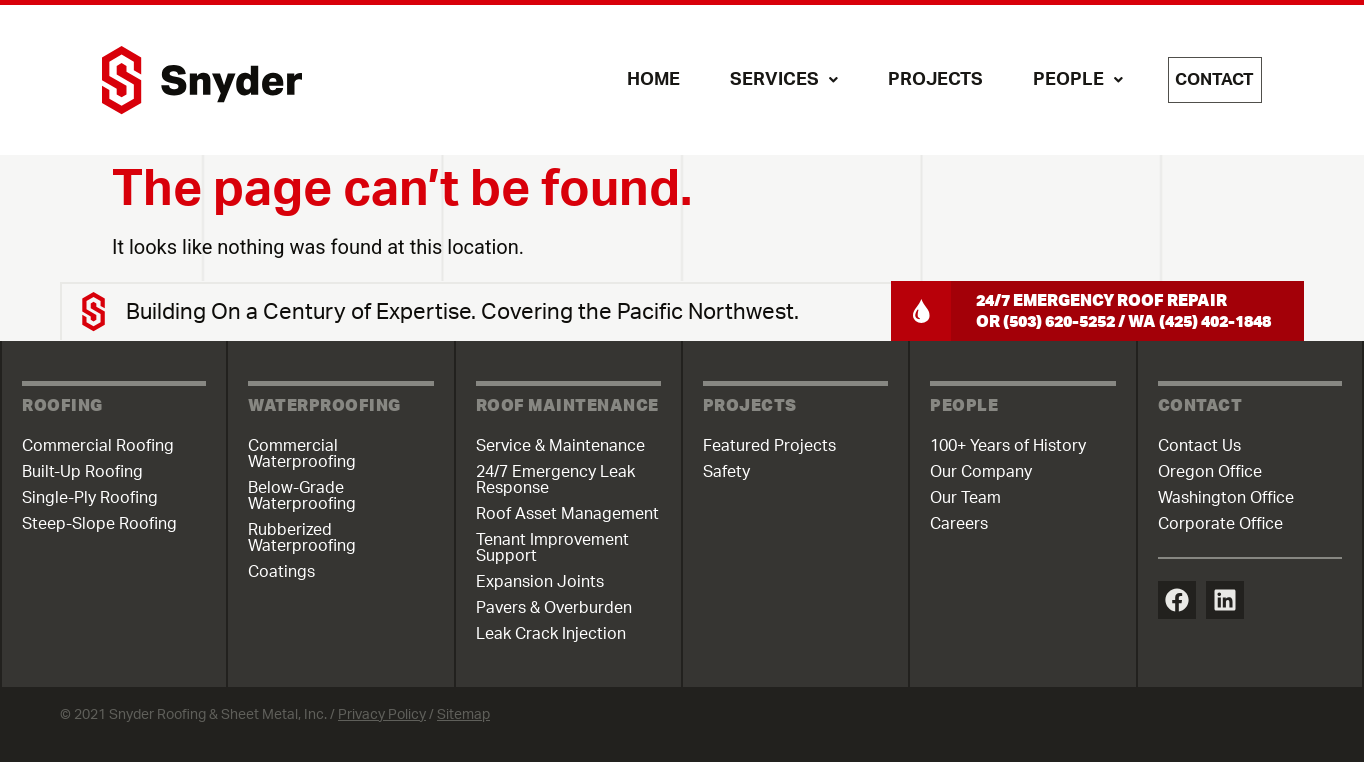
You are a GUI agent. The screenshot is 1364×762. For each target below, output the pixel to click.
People (1062, 80)
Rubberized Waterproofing (302, 538)
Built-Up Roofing (82, 472)
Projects (919, 80)
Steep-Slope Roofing (99, 524)
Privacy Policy (382, 715)
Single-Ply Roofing (90, 498)
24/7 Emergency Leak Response (555, 480)
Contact (1207, 80)
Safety (726, 472)
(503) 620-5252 (1059, 320)
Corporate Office (1220, 524)
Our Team (965, 498)
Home (637, 80)
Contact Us (1199, 446)
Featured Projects (769, 446)
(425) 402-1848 (1215, 320)
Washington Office (1226, 498)
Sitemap (463, 715)
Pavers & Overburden (554, 608)
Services (768, 80)
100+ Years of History (1008, 446)
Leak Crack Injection (551, 634)
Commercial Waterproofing (302, 454)
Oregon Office (1210, 472)
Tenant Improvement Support (552, 548)
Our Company (981, 472)
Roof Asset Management (567, 514)
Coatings (281, 572)
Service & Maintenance (560, 446)
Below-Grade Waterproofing (302, 496)
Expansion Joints (540, 582)
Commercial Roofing (98, 446)
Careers (959, 524)
